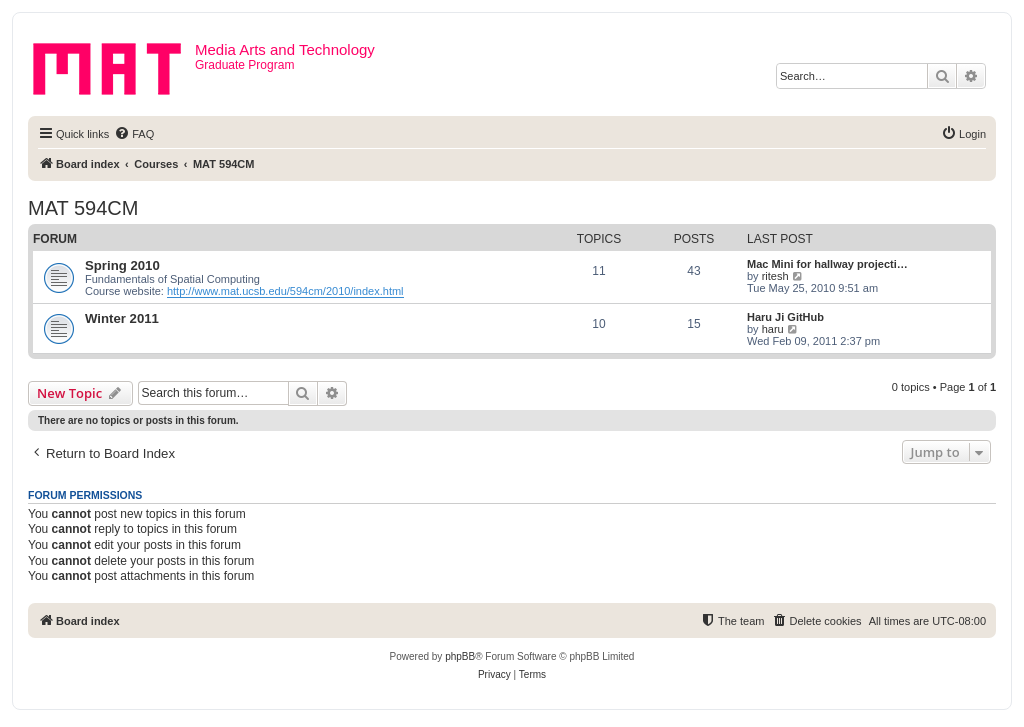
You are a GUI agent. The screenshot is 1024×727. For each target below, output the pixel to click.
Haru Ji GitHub (785, 317)
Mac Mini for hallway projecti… (827, 264)
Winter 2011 (122, 318)
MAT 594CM (83, 208)
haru (773, 329)
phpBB (460, 656)
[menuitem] (134, 134)
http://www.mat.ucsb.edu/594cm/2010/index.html (285, 291)
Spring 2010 (122, 265)
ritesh (775, 276)
